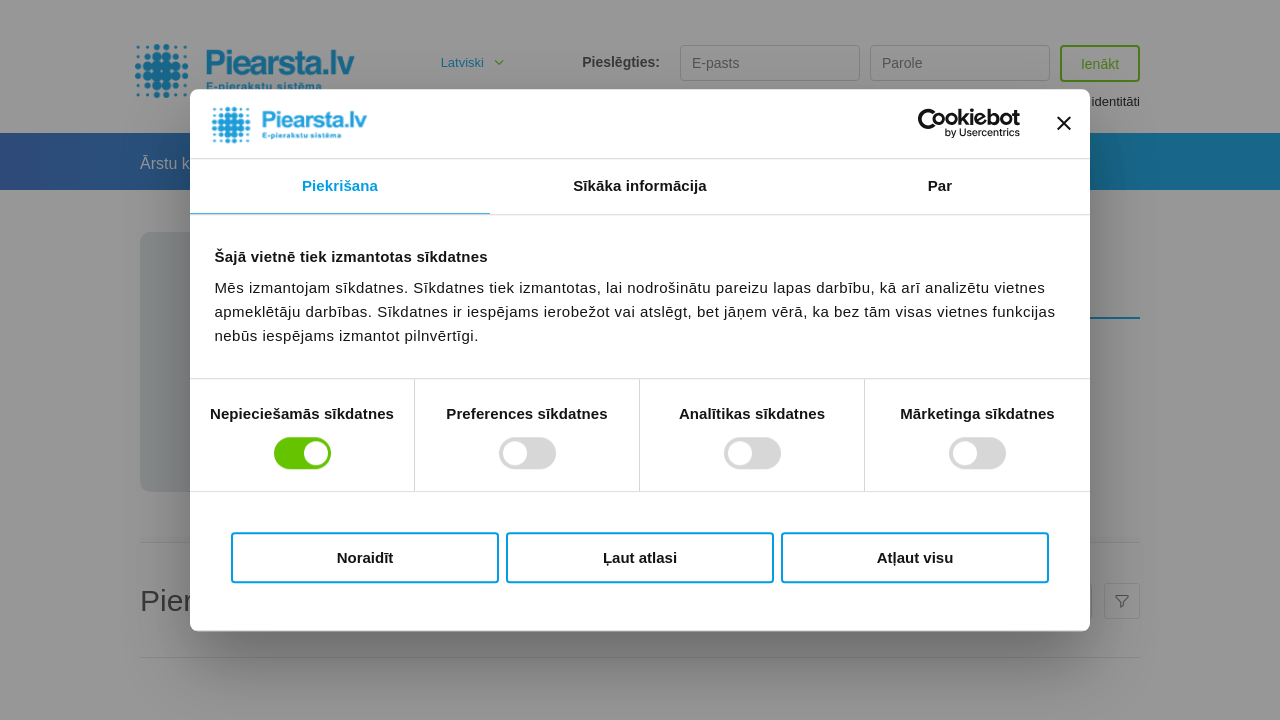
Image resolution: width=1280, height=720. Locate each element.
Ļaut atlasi (640, 557)
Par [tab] (940, 185)
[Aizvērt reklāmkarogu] (1064, 124)
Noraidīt (365, 557)
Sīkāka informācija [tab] (640, 185)
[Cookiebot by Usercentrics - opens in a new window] (932, 124)
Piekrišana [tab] (340, 185)
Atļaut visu (915, 557)
